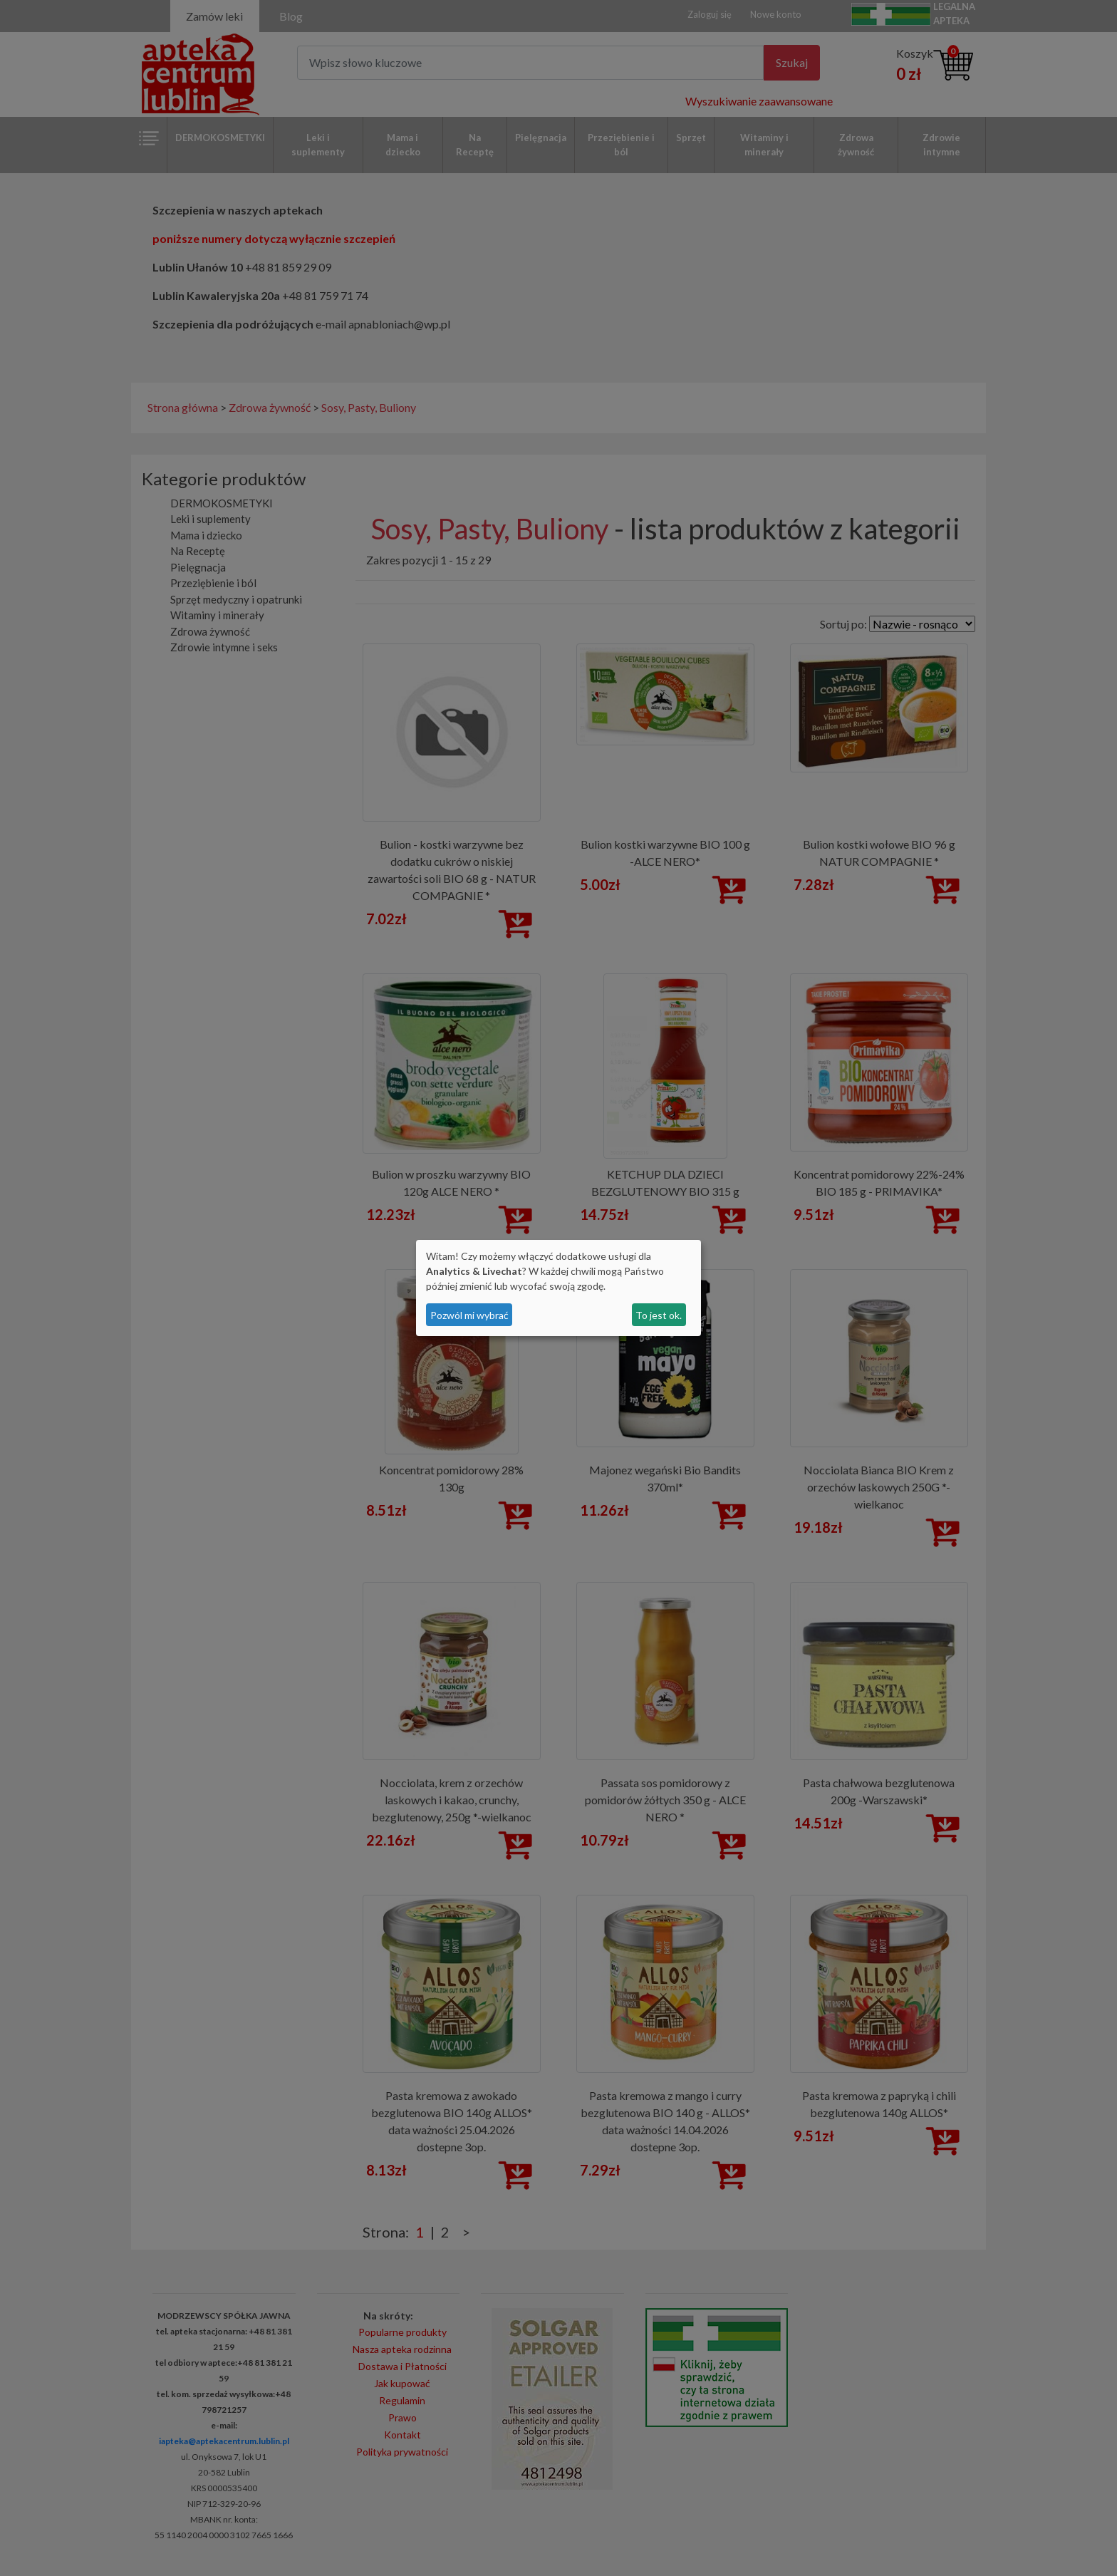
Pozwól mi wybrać (469, 1315)
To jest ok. (658, 1315)
